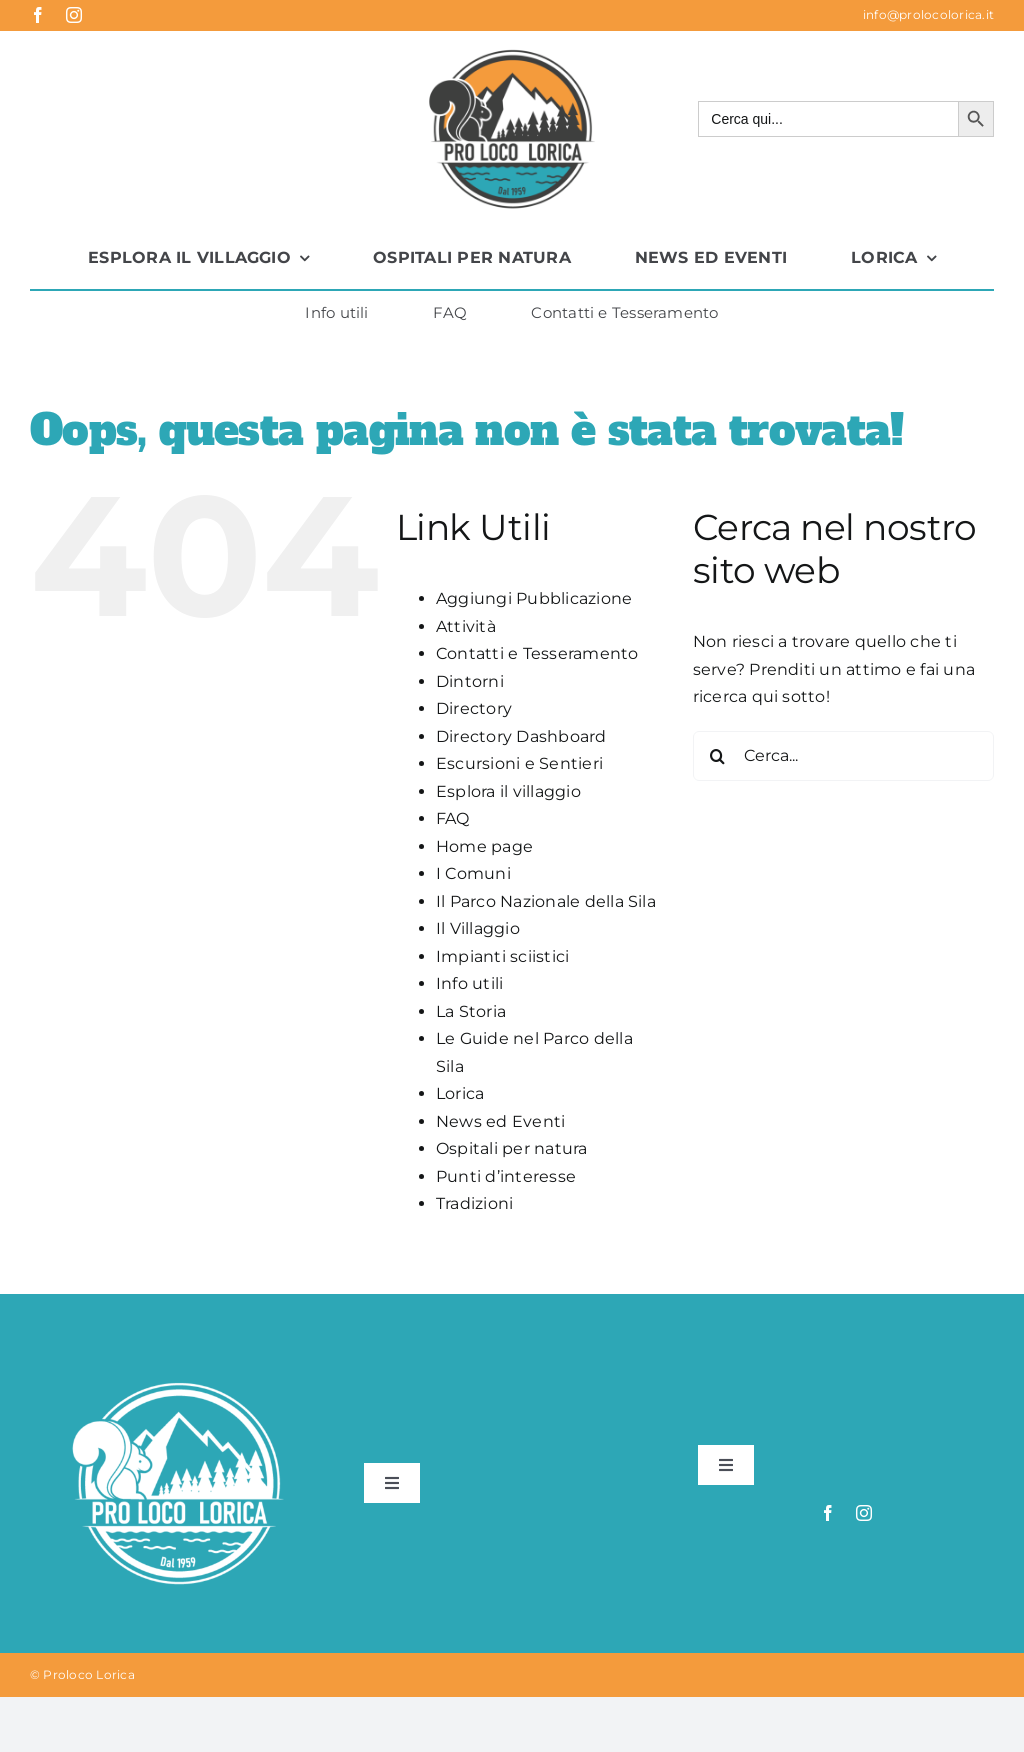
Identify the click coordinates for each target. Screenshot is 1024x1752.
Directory (474, 708)
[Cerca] (718, 756)
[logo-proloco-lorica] (512, 50)
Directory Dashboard (521, 736)
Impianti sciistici (502, 956)
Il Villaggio (478, 928)
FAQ (453, 818)
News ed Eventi (500, 1121)
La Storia (471, 1011)
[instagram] (74, 15)
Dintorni (470, 681)
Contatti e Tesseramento (537, 653)
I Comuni (473, 873)
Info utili (469, 983)
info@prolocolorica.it (928, 14)
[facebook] (38, 15)
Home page (484, 846)
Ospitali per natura (512, 1148)
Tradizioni (474, 1203)
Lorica (460, 1093)
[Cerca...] (843, 756)
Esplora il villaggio (508, 791)
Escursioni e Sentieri (519, 763)
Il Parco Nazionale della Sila (546, 901)
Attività (466, 626)
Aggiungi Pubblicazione (534, 598)
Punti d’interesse (506, 1176)
